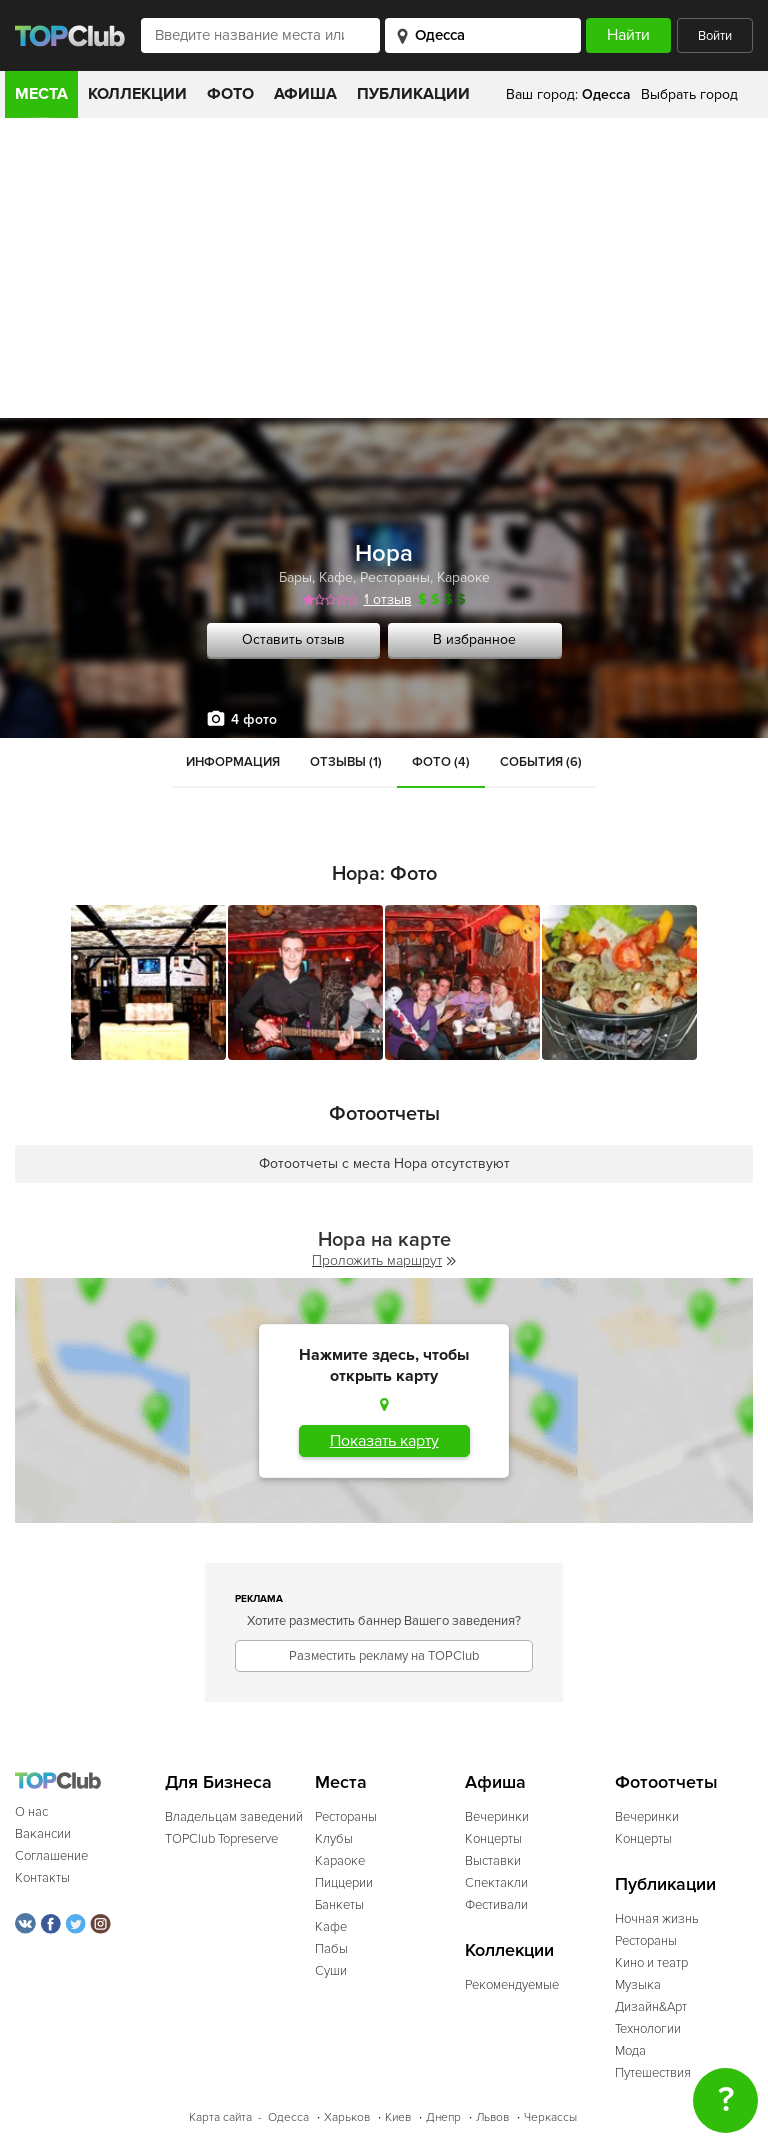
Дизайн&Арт (651, 2007)
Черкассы (550, 2117)
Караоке (463, 577)
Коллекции (137, 94)
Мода (630, 2051)
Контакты (42, 1878)
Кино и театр (651, 1963)
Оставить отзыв (293, 639)
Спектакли (496, 1883)
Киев (398, 2117)
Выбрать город (689, 94)
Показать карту (384, 1441)
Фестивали (496, 1905)
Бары (295, 577)
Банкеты (339, 1905)
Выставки (493, 1861)
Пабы (331, 1949)
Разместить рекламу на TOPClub (384, 1656)
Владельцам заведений (234, 1817)
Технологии (648, 2029)
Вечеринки (497, 1817)
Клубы (334, 1839)
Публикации (413, 94)
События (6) (541, 762)
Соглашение (51, 1856)
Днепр (443, 2117)
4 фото (254, 719)
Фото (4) (441, 762)
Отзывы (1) (346, 762)
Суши (331, 1971)
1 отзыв (388, 599)
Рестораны (395, 577)
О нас (31, 1812)
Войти (715, 36)
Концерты (493, 1839)
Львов (492, 2117)
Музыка (638, 1985)
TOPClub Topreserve (221, 1839)
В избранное (474, 639)
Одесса (288, 2117)
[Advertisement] (384, 268)
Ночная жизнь (657, 1919)
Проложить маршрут (384, 1260)
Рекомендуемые (512, 1985)
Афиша (305, 94)
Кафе (336, 577)
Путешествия (653, 2073)
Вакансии (43, 1834)
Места (41, 94)
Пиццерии (344, 1883)
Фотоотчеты (666, 1782)
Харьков (347, 2117)
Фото (230, 94)
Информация (233, 762)
